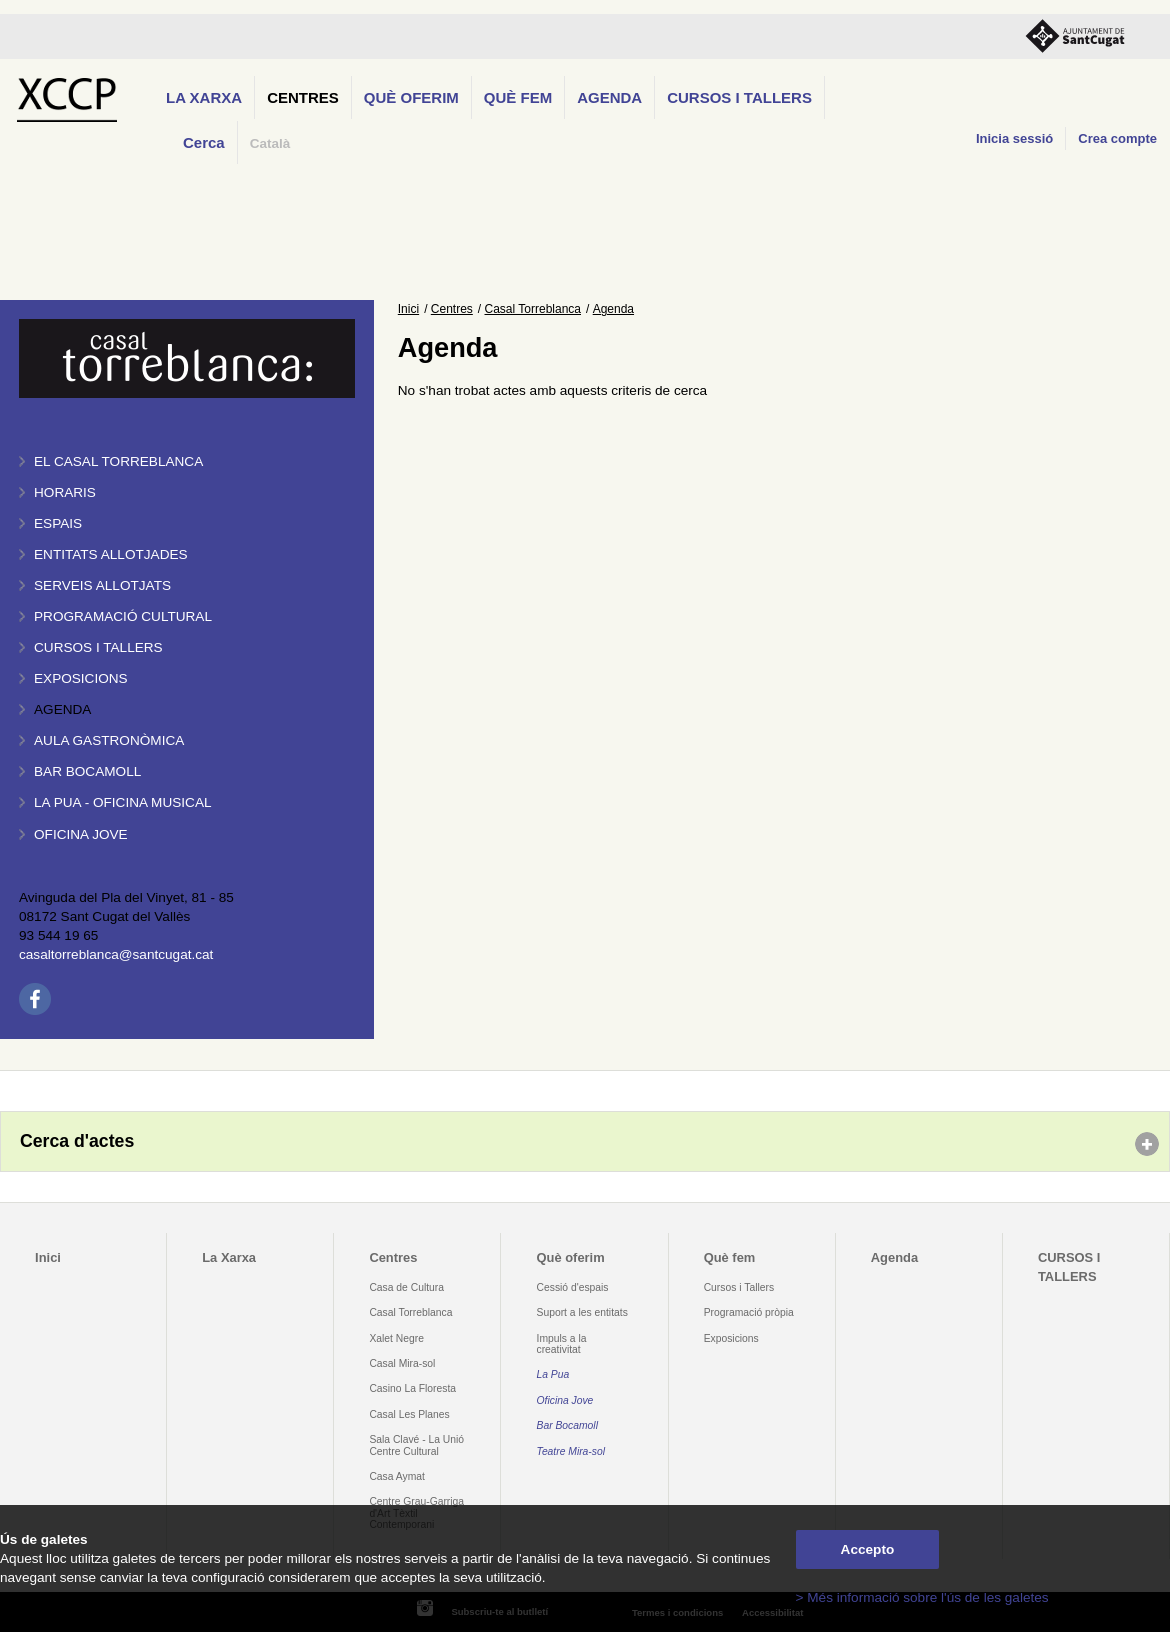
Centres (303, 97)
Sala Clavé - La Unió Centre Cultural (416, 1445)
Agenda (609, 97)
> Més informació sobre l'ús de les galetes (922, 1597)
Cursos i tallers (98, 647)
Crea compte (1117, 138)
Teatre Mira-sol (571, 1451)
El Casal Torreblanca (118, 461)
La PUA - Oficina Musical (123, 802)
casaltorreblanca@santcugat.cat (116, 954)
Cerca (204, 142)
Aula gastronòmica (109, 740)
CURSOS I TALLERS (739, 97)
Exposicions (81, 678)
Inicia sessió (1014, 138)
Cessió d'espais (573, 1287)
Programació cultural (123, 616)
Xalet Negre (396, 1338)
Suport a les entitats (582, 1312)
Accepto (868, 1549)
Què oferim (411, 97)
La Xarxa (204, 97)
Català (270, 143)
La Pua (553, 1374)
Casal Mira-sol (402, 1363)
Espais (58, 523)
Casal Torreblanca (533, 309)
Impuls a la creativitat (562, 1344)
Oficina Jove (81, 834)
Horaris (65, 492)
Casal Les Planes (409, 1414)
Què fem (518, 97)
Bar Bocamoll (567, 1425)
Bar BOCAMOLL (87, 771)
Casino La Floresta (412, 1388)
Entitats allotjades (111, 554)
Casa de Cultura (406, 1287)
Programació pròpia (749, 1312)
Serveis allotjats (102, 585)
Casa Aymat (397, 1476)
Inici (408, 309)
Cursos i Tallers (739, 1287)
